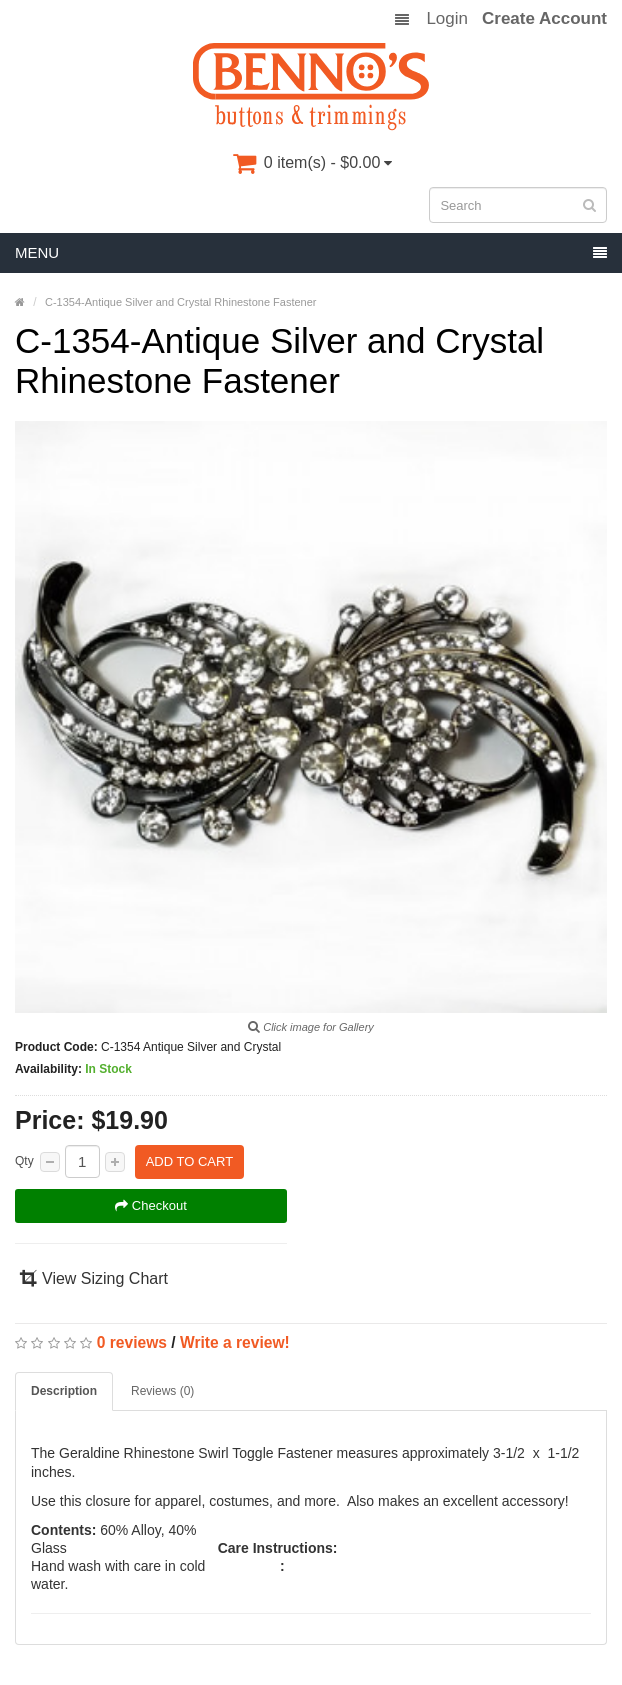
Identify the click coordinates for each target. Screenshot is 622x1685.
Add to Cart (189, 1161)
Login (447, 19)
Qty (24, 1161)
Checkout (151, 1205)
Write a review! (235, 1342)
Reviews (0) (162, 1391)
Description (64, 1391)
